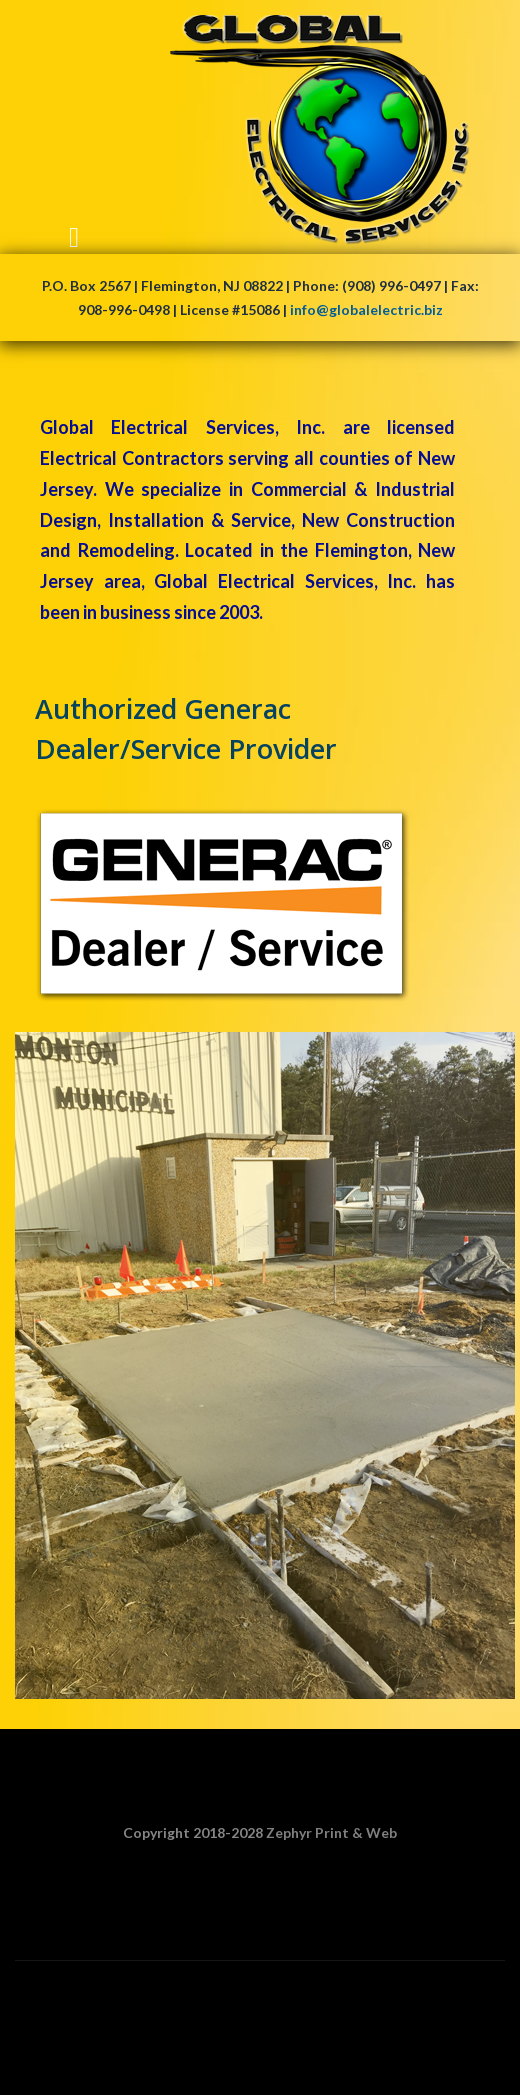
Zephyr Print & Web (331, 1832)
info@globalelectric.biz (366, 309)
